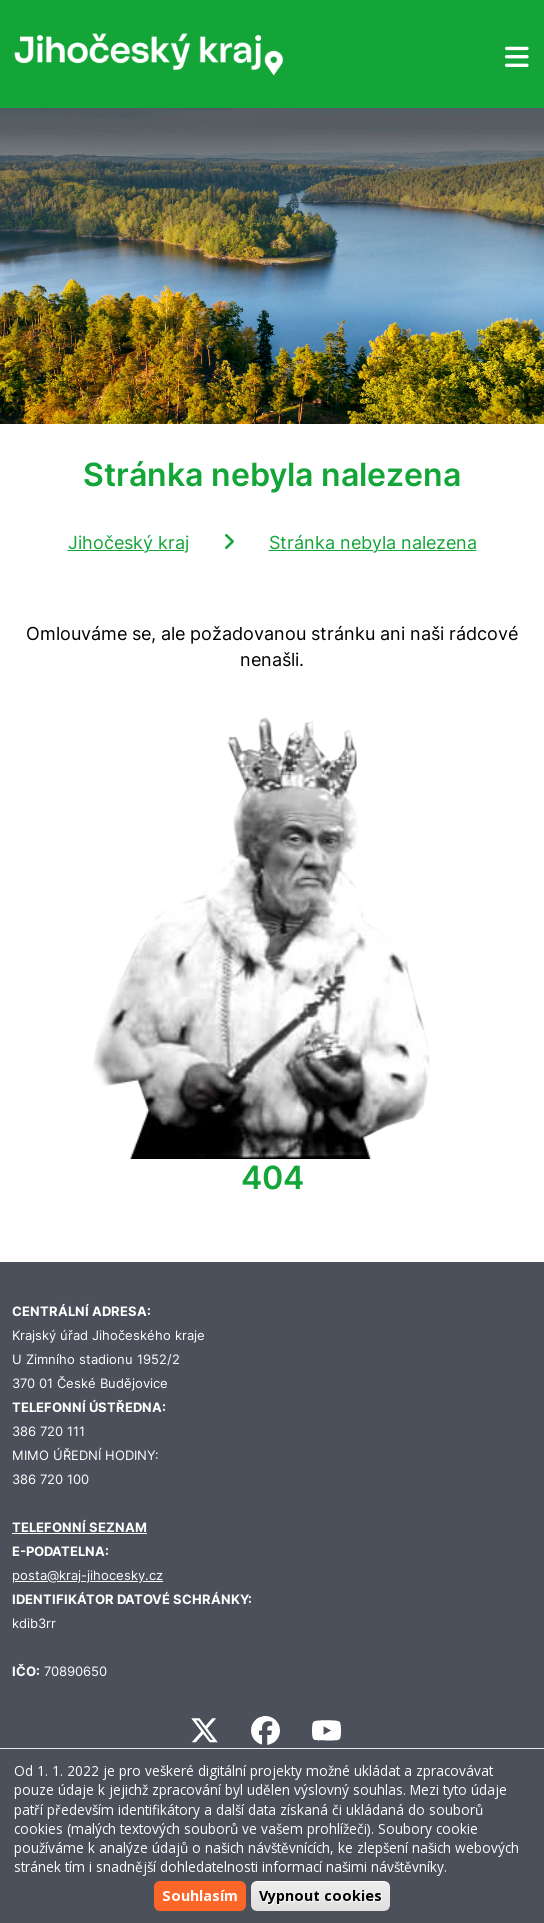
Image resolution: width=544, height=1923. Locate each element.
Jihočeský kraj (128, 542)
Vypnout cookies (320, 1895)
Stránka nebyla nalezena (373, 542)
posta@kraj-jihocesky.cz (87, 1575)
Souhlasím (200, 1895)
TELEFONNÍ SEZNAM (79, 1527)
